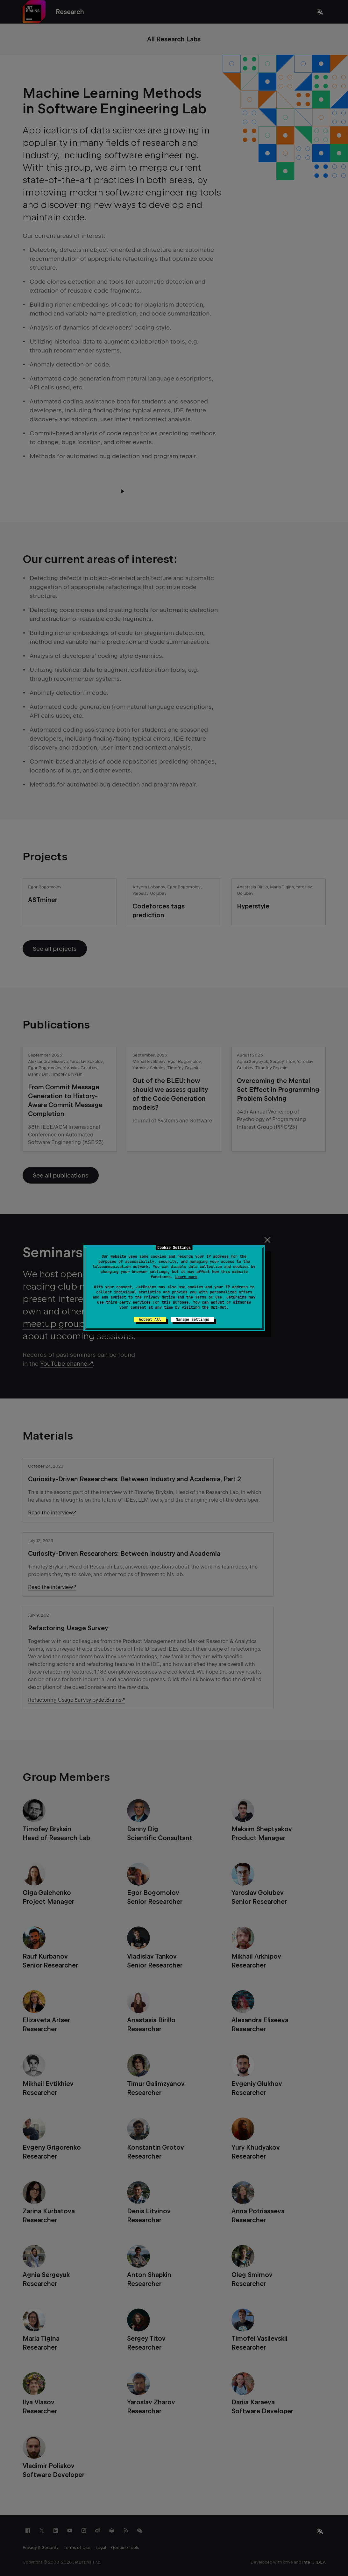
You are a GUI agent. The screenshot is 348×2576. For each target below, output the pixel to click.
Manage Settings (192, 1319)
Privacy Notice (159, 1297)
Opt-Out (218, 1307)
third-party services (128, 1302)
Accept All (150, 1319)
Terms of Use (208, 1297)
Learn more (186, 1276)
